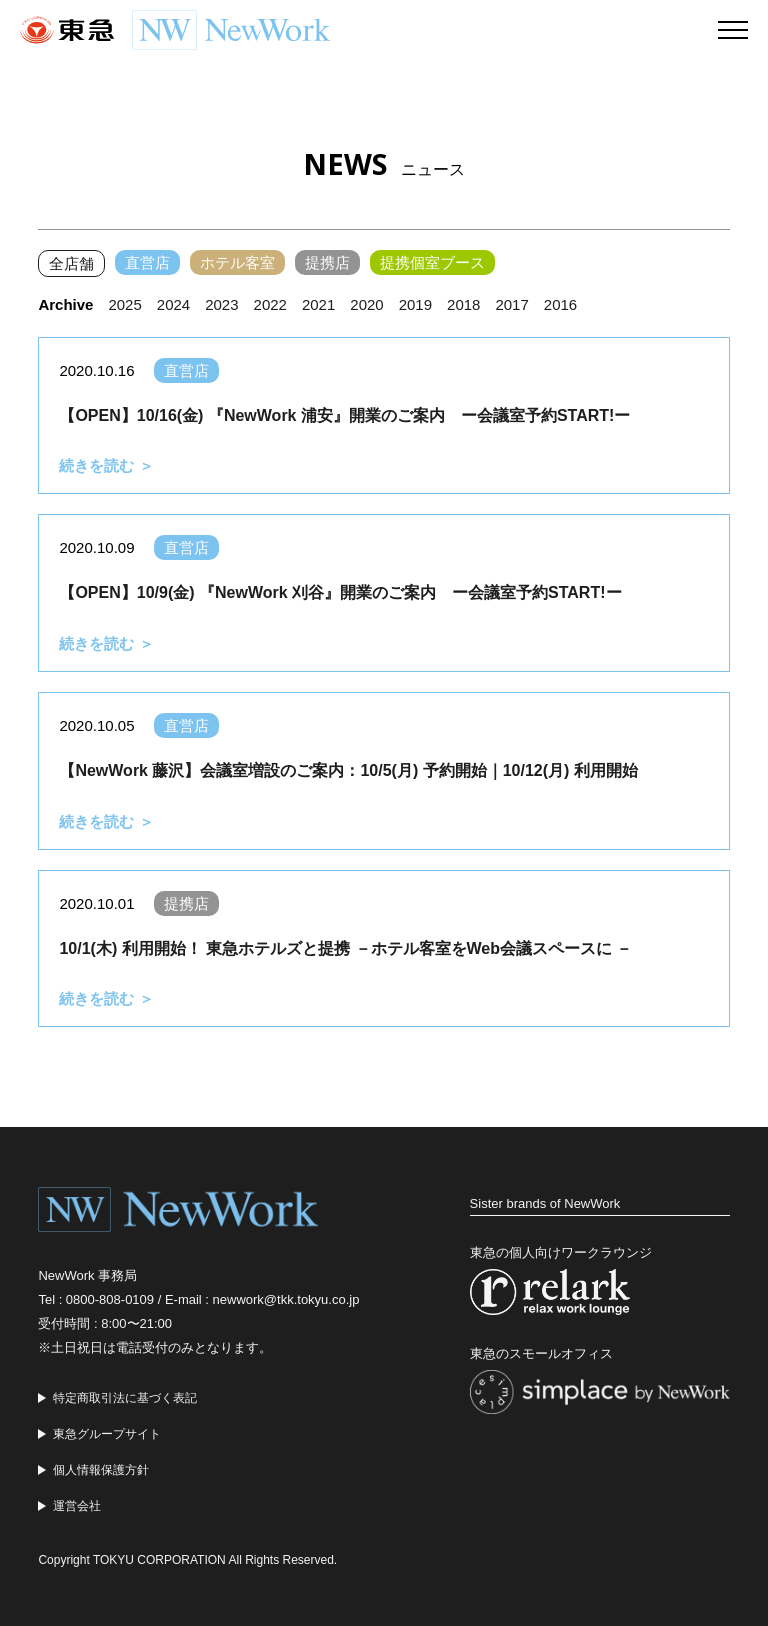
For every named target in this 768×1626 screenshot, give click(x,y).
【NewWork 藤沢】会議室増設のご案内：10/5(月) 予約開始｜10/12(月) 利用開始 (348, 770)
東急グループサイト (107, 1434)
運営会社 (77, 1506)
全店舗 (71, 263)
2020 (366, 304)
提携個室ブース (432, 262)
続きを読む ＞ (106, 465)
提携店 (327, 262)
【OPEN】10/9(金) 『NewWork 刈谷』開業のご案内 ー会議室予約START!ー (340, 592)
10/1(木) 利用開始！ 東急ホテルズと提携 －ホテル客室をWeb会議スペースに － (345, 948)
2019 (415, 304)
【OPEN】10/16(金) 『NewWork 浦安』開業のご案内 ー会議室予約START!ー (344, 415)
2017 (511, 304)
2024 (173, 304)
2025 (124, 304)
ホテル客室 (237, 262)
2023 (221, 304)
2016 (560, 304)
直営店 (147, 262)
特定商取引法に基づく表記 (125, 1398)
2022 (270, 304)
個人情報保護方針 (101, 1470)
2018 (463, 304)
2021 (318, 304)
